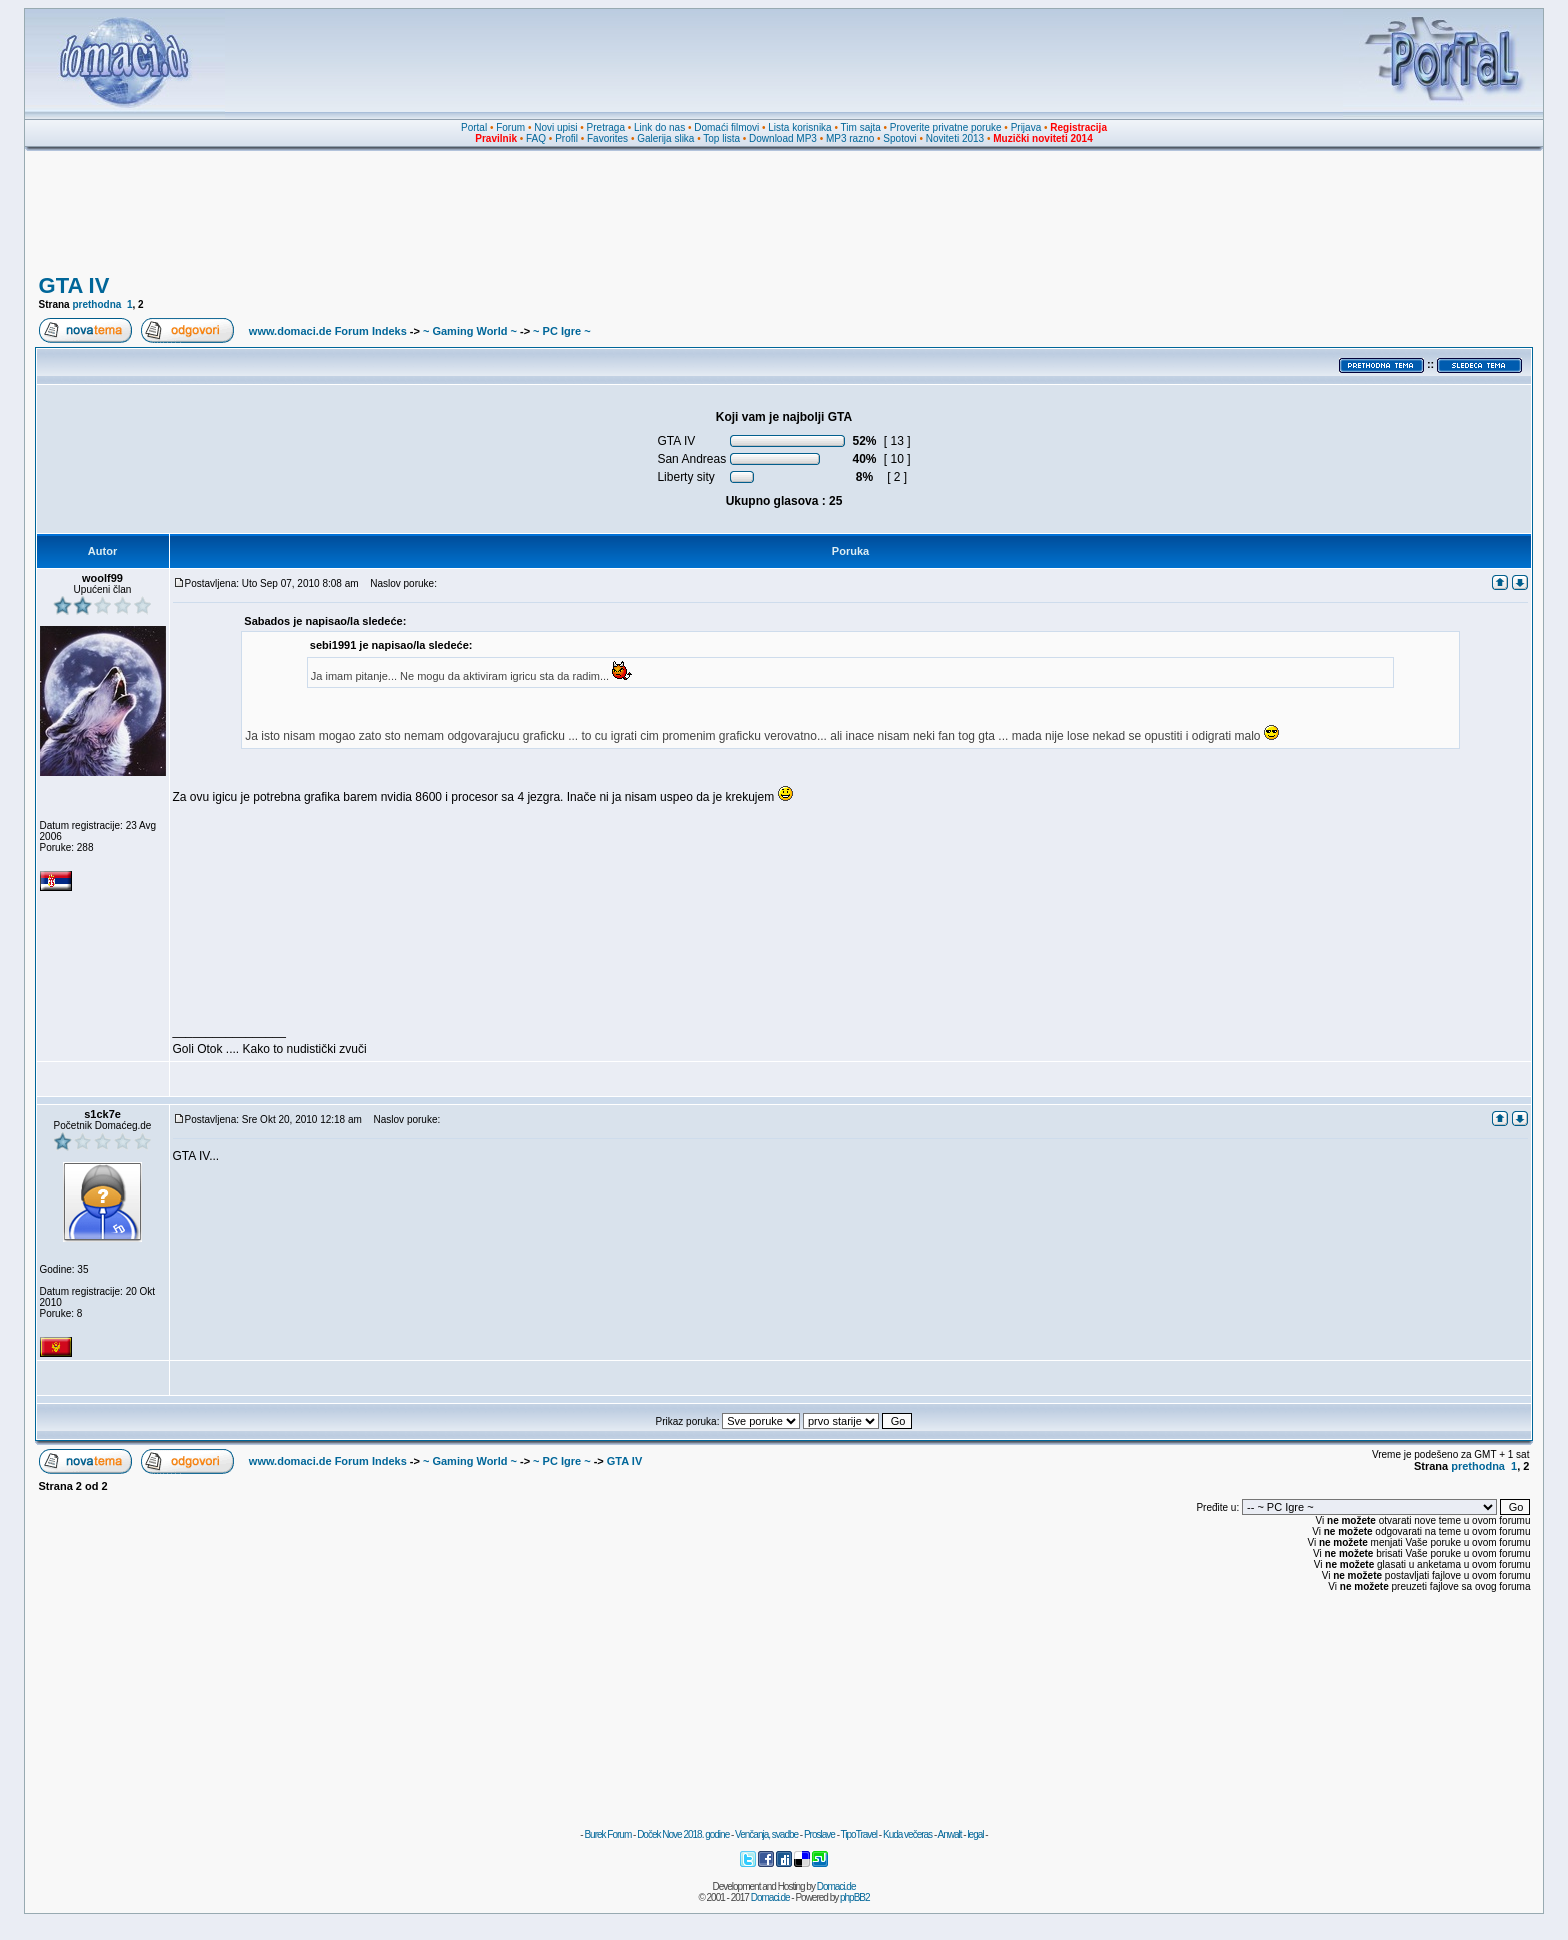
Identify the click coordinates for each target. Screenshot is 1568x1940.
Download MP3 (783, 138)
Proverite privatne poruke (946, 127)
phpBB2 (855, 1897)
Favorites (607, 138)
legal (975, 1834)
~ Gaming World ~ (470, 331)
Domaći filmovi (726, 127)
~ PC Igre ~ (561, 331)
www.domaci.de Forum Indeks (328, 331)
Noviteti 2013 (955, 138)
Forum (510, 127)
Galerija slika (665, 138)
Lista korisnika (799, 127)
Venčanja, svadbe (766, 1834)
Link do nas (659, 127)
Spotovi (899, 138)
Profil (566, 138)
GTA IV (74, 285)
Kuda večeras (907, 1834)
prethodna (96, 304)
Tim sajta (861, 127)
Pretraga (606, 127)
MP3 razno (850, 138)
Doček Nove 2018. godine (683, 1834)
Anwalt (949, 1834)
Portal (474, 127)
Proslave (819, 1834)
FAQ (536, 138)
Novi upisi (555, 127)
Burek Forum (607, 1834)
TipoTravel (859, 1834)
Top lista (721, 138)
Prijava (1026, 127)
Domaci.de (836, 1886)
